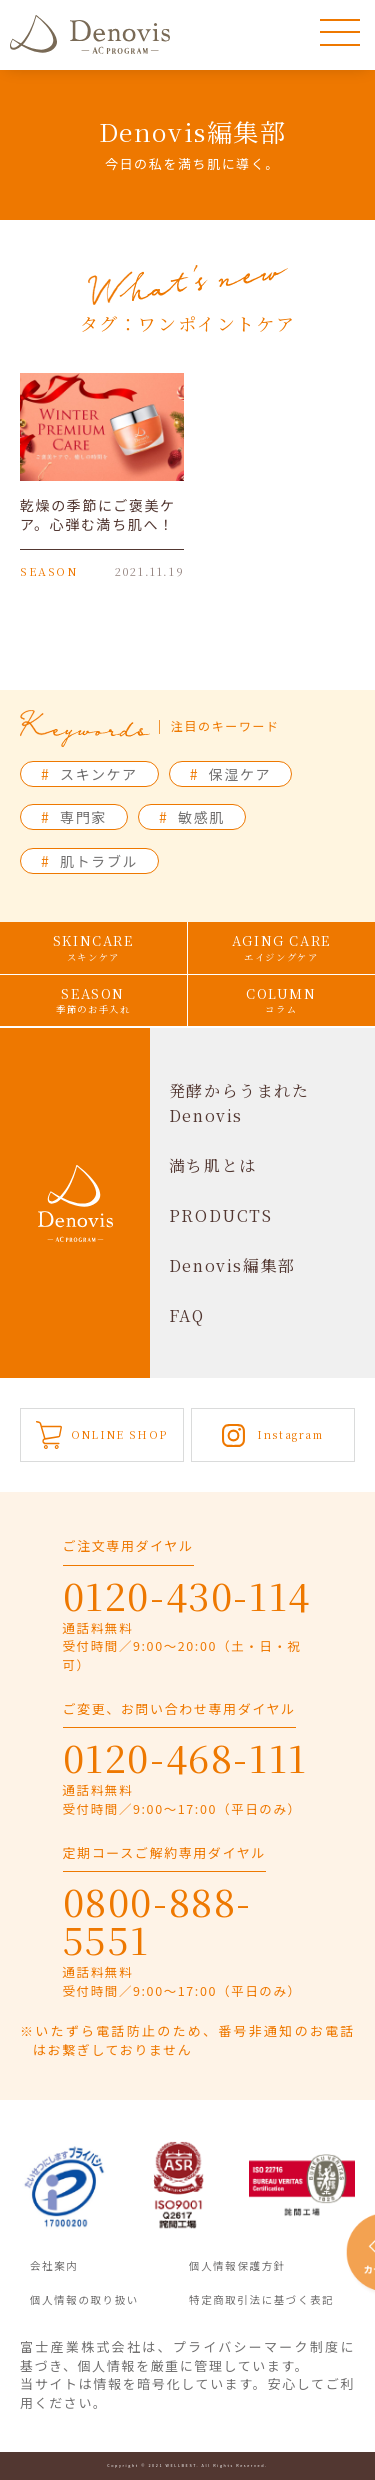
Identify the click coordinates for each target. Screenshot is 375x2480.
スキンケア (89, 774)
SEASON (93, 1000)
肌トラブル (89, 861)
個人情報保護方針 (237, 2265)
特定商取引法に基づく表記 (261, 2299)
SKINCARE (93, 947)
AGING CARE (282, 947)
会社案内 (54, 2265)
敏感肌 (192, 817)
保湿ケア (231, 774)
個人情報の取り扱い (84, 2299)
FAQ (187, 1315)
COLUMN (282, 1000)
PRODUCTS (221, 1215)
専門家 (74, 817)
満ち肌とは (213, 1165)
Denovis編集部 (232, 1265)
